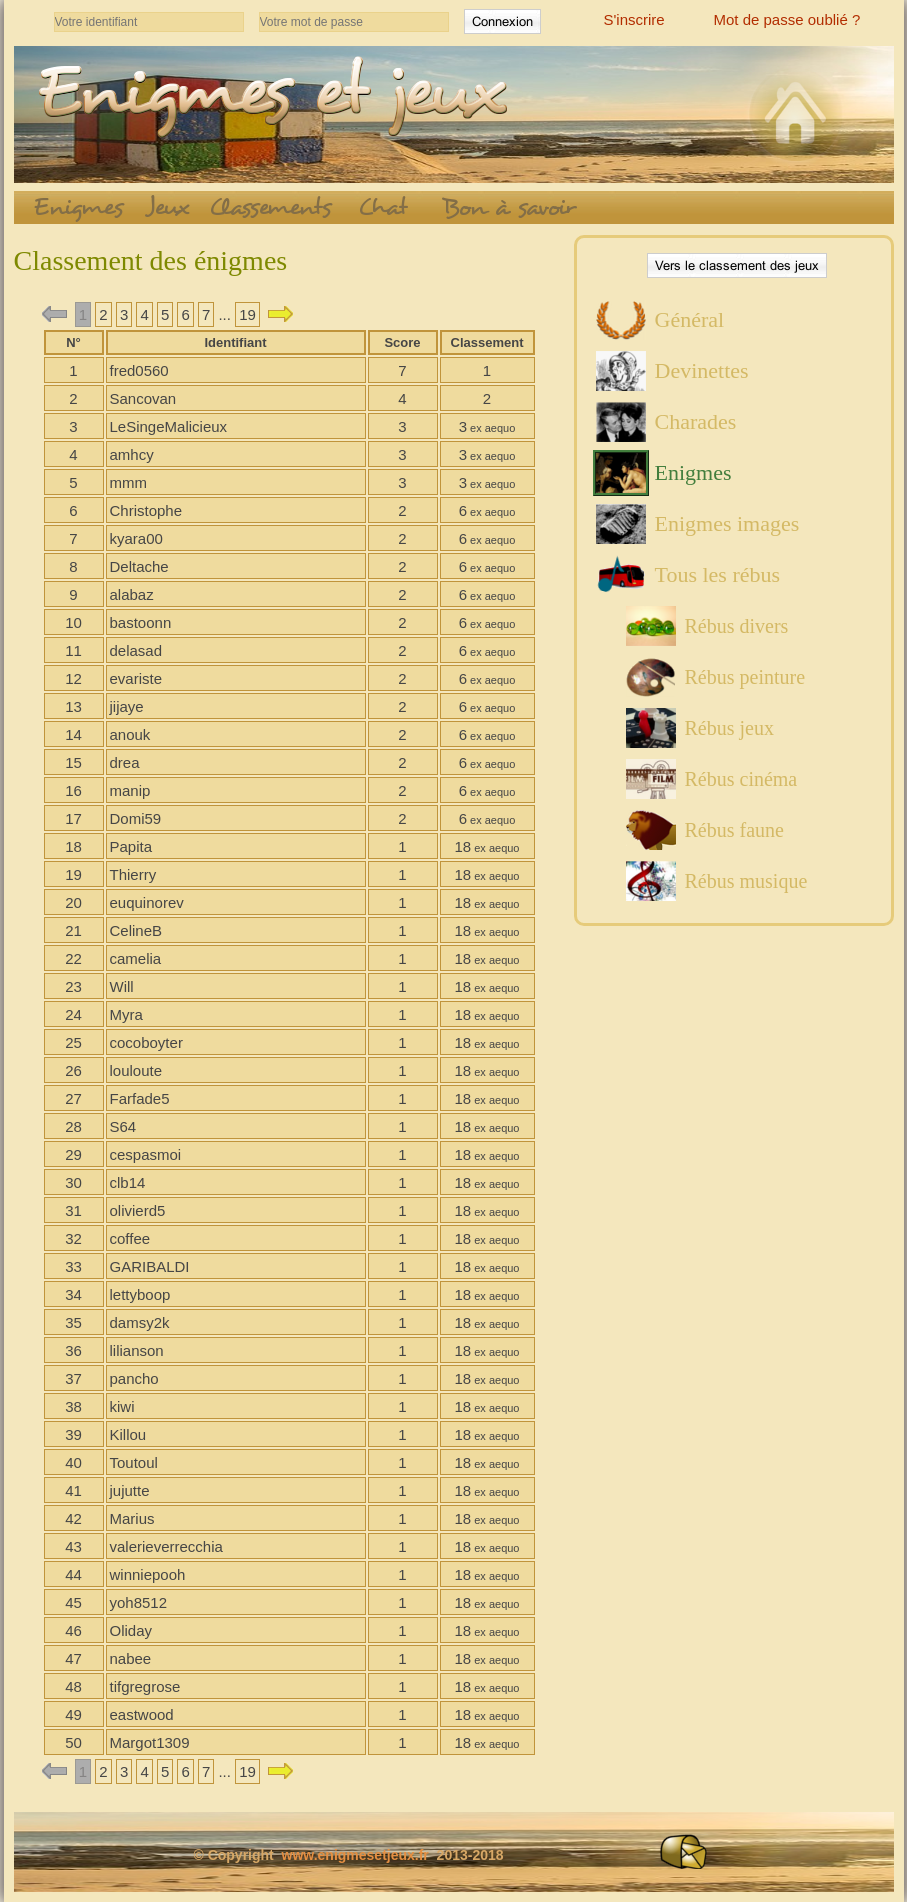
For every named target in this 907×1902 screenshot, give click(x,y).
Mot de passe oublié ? (787, 19)
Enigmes (693, 472)
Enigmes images (727, 523)
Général (690, 319)
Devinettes (702, 370)
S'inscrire (634, 19)
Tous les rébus (718, 574)
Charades (696, 421)
